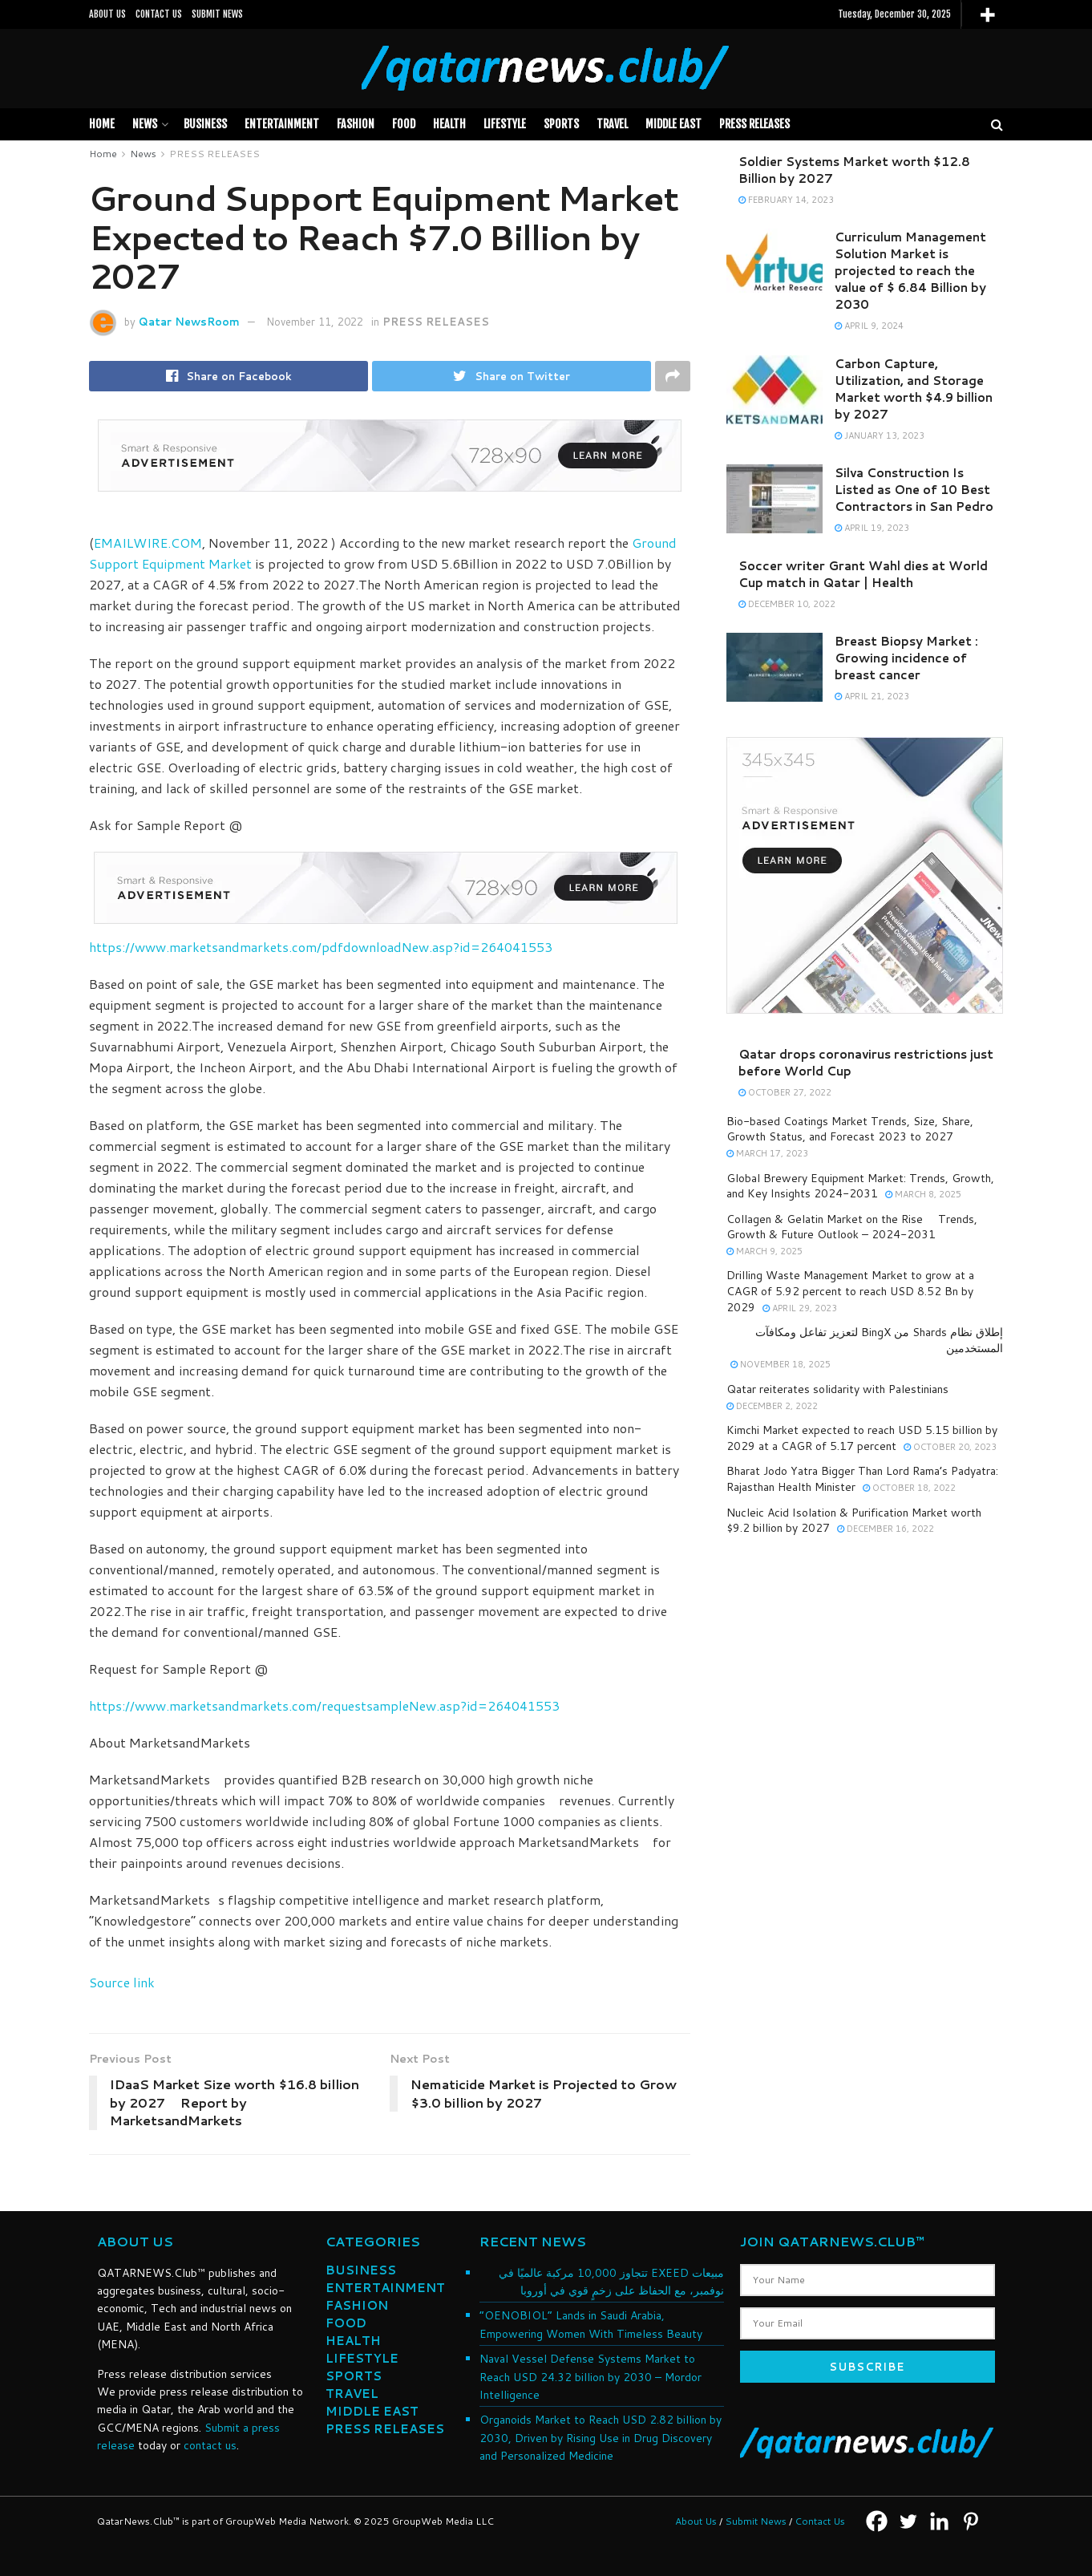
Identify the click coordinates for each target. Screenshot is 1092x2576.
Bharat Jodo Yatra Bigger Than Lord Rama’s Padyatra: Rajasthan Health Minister (862, 1479)
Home (102, 124)
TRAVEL (612, 124)
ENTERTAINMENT (385, 2287)
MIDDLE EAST (673, 124)
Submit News (756, 2521)
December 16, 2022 (885, 1528)
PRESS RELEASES (754, 124)
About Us (696, 2521)
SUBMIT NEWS (217, 14)
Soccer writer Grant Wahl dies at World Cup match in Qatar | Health (863, 574)
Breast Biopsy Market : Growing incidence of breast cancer (906, 658)
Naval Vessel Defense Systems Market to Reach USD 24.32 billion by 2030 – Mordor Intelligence (590, 2377)
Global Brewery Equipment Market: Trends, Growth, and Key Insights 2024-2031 (860, 1186)
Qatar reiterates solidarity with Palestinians (837, 1389)
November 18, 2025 (780, 1364)
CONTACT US (158, 14)
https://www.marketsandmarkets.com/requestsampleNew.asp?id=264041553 (324, 1705)
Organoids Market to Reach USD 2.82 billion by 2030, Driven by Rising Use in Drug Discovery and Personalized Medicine (600, 2438)
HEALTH (449, 124)
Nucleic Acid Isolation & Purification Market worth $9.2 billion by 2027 (853, 1521)
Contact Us (820, 2521)
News (144, 124)
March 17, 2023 (767, 1153)
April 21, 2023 (872, 696)
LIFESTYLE (504, 124)
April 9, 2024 (869, 325)
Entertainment (282, 124)
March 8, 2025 (923, 1194)
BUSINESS (205, 124)
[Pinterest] (971, 2521)
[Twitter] (908, 2521)
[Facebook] (877, 2521)
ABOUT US (107, 14)
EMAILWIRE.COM (148, 542)
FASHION (355, 124)
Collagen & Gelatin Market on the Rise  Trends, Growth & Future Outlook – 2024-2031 (851, 1227)
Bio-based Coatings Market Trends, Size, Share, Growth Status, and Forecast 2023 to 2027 (849, 1129)
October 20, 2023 (950, 1446)
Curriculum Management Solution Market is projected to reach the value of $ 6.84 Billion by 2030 (910, 271)
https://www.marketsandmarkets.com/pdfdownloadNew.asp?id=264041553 (320, 947)
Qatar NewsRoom (189, 321)
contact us (210, 2445)
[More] (987, 15)
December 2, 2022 (772, 1405)
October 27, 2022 (784, 1092)
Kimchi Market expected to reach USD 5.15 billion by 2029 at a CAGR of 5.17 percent (861, 1438)
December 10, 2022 (786, 603)
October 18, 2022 (909, 1487)
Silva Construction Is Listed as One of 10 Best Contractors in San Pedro (914, 489)
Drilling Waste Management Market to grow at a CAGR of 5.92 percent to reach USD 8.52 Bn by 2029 (850, 1290)
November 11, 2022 (314, 321)
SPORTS (561, 124)
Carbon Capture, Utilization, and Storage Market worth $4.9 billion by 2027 (914, 389)
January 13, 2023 (879, 435)
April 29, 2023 (799, 1308)
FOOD (403, 124)
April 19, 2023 (872, 527)
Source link (122, 1982)
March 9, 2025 (764, 1251)
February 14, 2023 (786, 199)
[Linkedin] (939, 2521)
